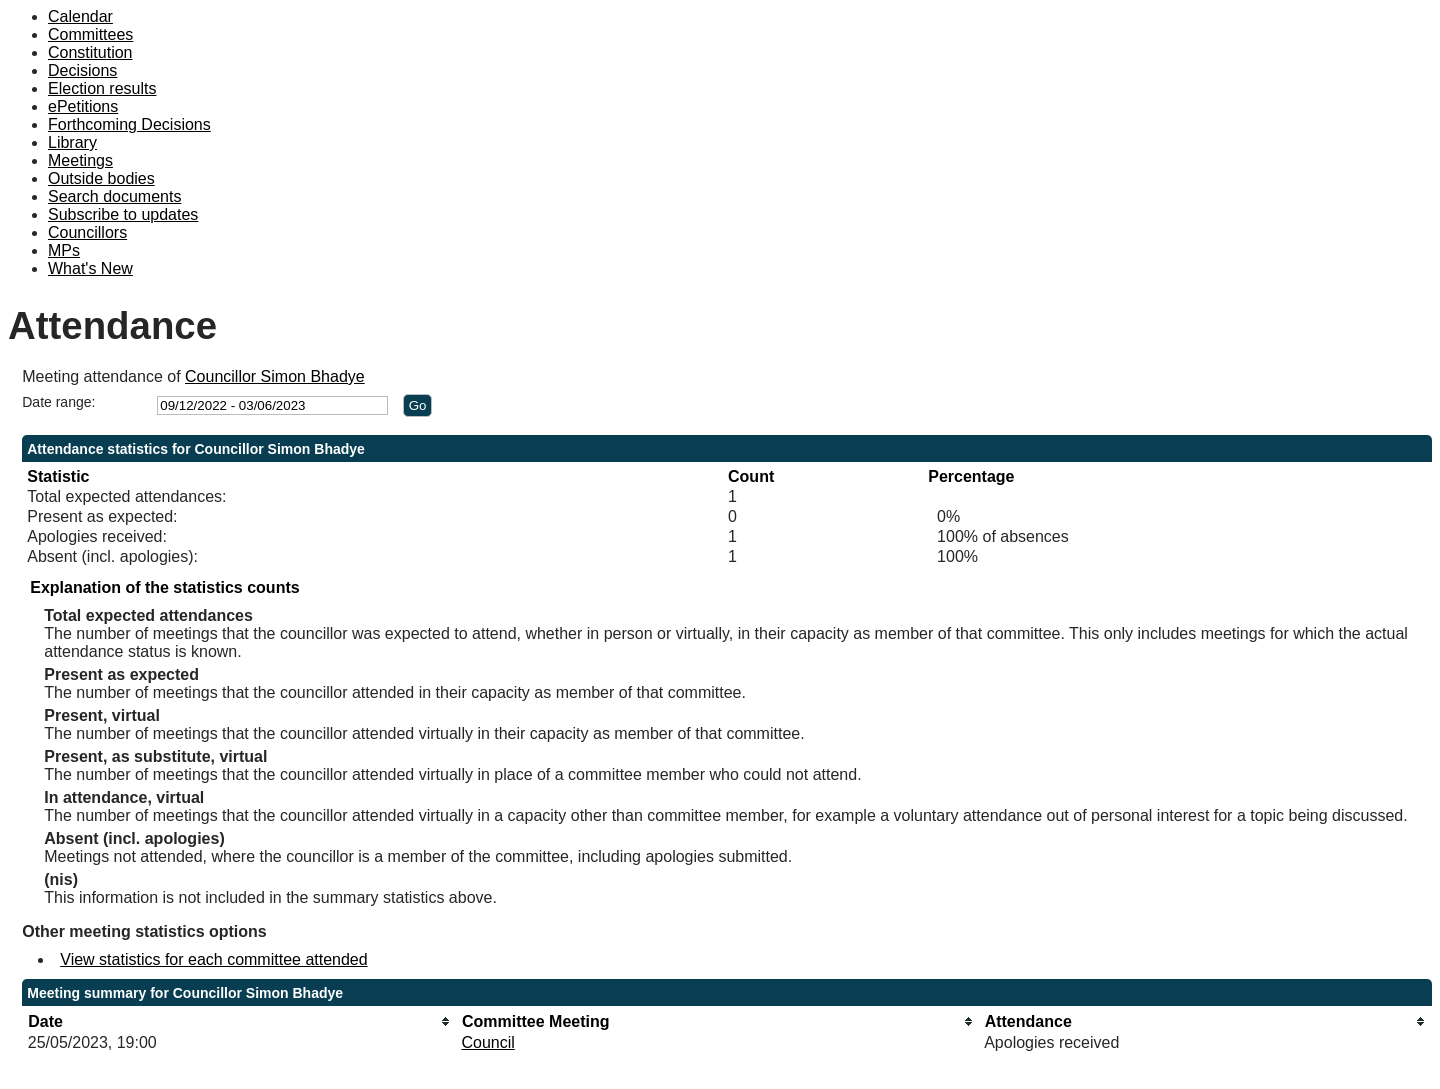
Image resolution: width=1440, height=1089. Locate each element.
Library (72, 142)
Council (487, 1042)
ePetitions (83, 106)
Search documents (114, 196)
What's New (90, 268)
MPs (64, 250)
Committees (90, 34)
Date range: (58, 402)
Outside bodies (101, 178)
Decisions (82, 70)
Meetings (80, 160)
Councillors (87, 232)
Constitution (90, 52)
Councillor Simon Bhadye (275, 376)
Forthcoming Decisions (129, 124)
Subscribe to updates (123, 214)
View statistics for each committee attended (213, 959)
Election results (102, 88)
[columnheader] (240, 1021)
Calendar (80, 16)
